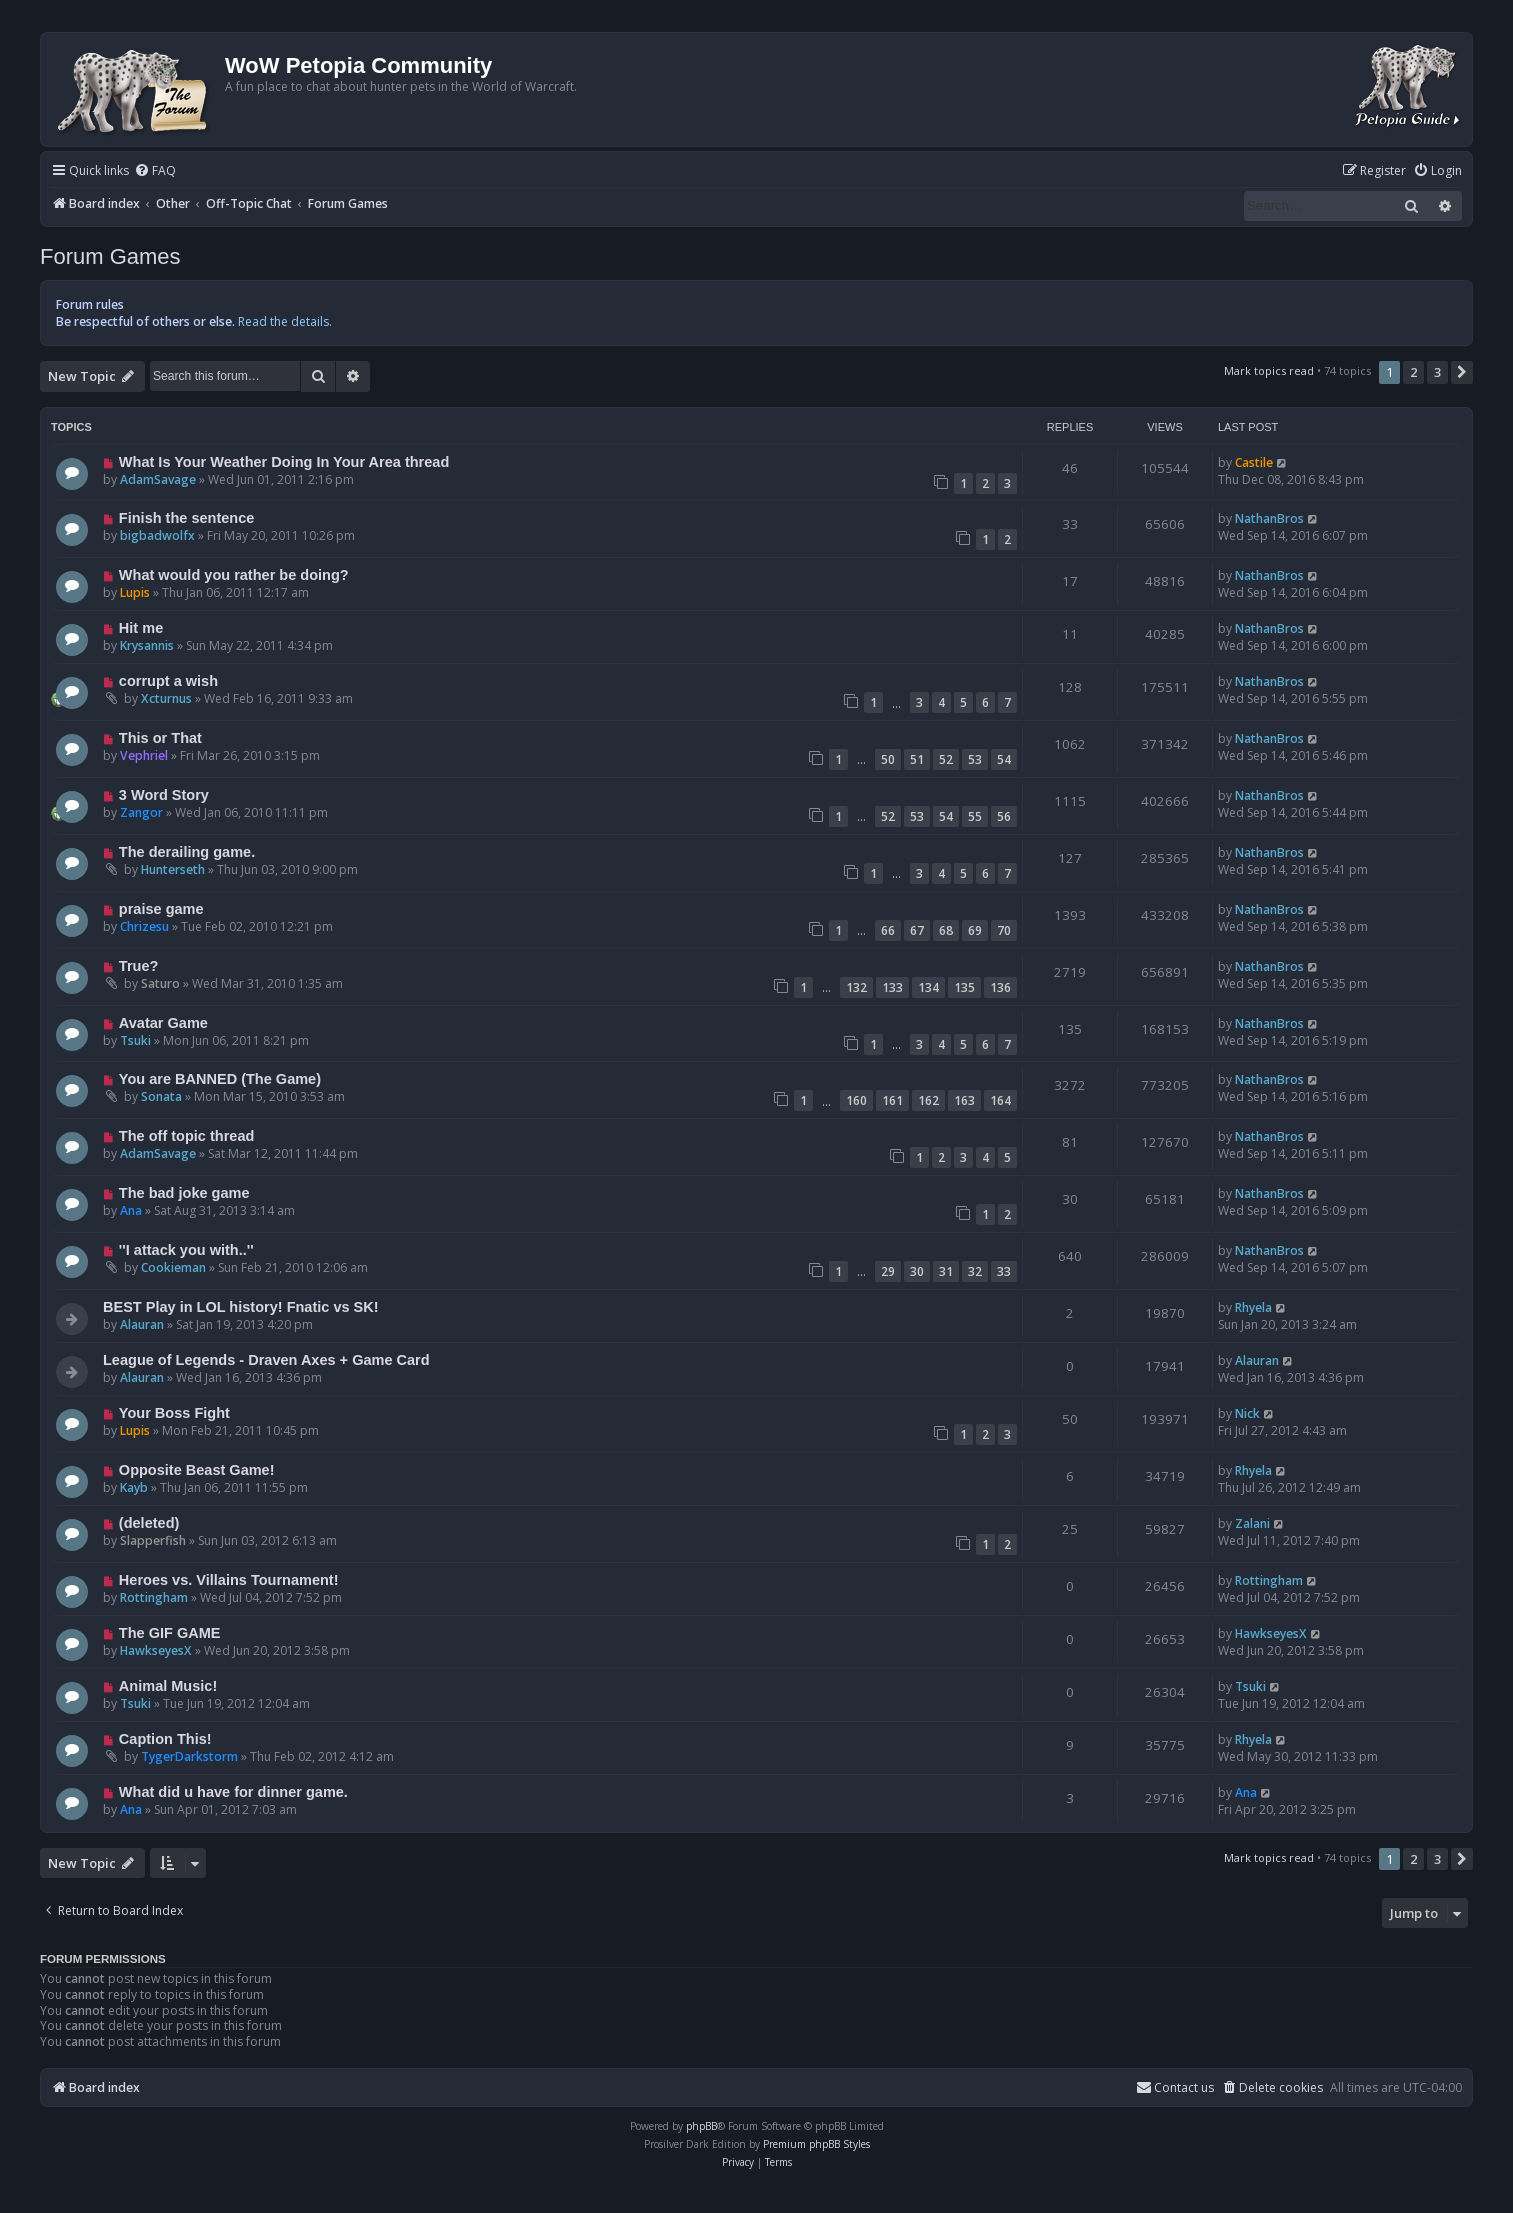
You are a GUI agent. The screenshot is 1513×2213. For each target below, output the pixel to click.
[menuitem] (155, 171)
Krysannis (147, 645)
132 (856, 987)
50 (888, 759)
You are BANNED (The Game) (220, 1079)
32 (975, 1271)
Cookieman (173, 1267)
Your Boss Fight (174, 1413)
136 (1000, 987)
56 (1004, 816)
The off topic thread (186, 1136)
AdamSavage (158, 479)
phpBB (701, 2126)
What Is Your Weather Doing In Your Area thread (284, 462)
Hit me (141, 628)
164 (1000, 1100)
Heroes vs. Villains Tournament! (229, 1580)
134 (928, 987)
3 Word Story (164, 795)
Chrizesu (144, 926)
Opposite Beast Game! (197, 1470)
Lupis (135, 592)
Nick (1247, 1413)
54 (1004, 759)
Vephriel (144, 755)
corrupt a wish (168, 681)
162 (928, 1100)
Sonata (161, 1096)
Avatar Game (163, 1023)
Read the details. (285, 321)
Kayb (134, 1487)
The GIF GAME (170, 1633)
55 (975, 816)
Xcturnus (166, 698)
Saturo (160, 983)
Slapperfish (153, 1540)
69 (975, 930)
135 (964, 987)
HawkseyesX (156, 1650)
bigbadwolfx (157, 535)
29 (888, 1271)
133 (892, 987)
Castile (1254, 462)
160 (856, 1100)
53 (975, 759)
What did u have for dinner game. (233, 1792)
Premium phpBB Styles (816, 2144)
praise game (161, 909)
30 (917, 1271)
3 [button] (1437, 372)
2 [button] (1413, 372)
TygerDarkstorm (189, 1756)
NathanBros (1269, 518)
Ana (131, 1210)
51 (917, 759)
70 (1004, 930)
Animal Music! (168, 1686)
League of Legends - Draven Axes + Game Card (266, 1360)
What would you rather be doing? (234, 575)
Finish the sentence (187, 518)
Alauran (142, 1324)
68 (946, 930)
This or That (160, 738)
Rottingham (154, 1597)
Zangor (141, 812)
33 (1004, 1271)
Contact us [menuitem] (1175, 2087)
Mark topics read (1269, 370)
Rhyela (1253, 1307)
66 (888, 930)
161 (892, 1100)
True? (139, 966)
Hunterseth (173, 869)
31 (946, 1271)
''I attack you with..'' (186, 1250)
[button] (1462, 372)
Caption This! (165, 1739)
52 (946, 759)
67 (917, 930)
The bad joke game (184, 1193)
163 (964, 1100)
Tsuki (135, 1040)
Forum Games (110, 256)
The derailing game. (187, 852)
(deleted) (149, 1523)
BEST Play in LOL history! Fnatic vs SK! (241, 1307)
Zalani (1252, 1523)
